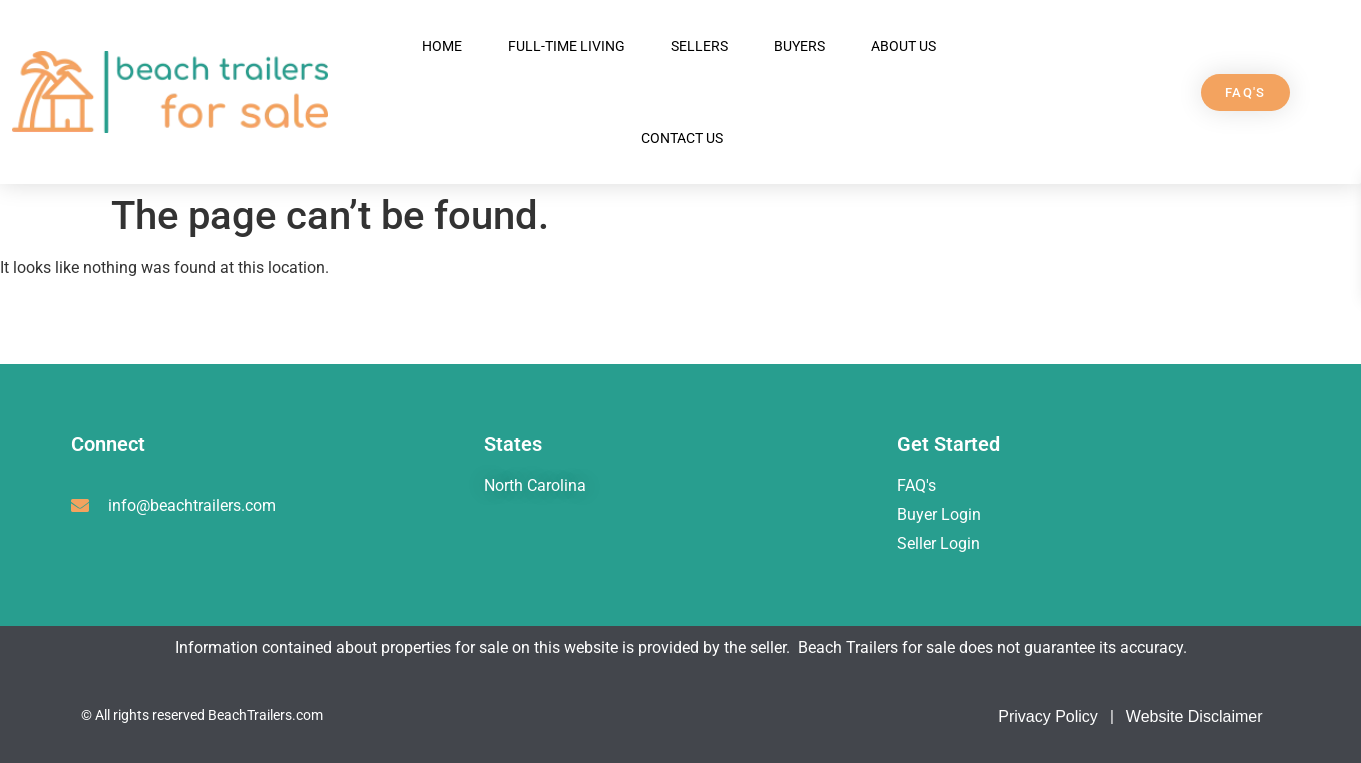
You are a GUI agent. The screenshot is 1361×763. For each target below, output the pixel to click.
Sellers (699, 46)
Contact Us (682, 138)
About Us (903, 46)
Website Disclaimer (1194, 716)
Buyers (799, 46)
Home (442, 46)
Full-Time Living (566, 46)
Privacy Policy (1048, 716)
